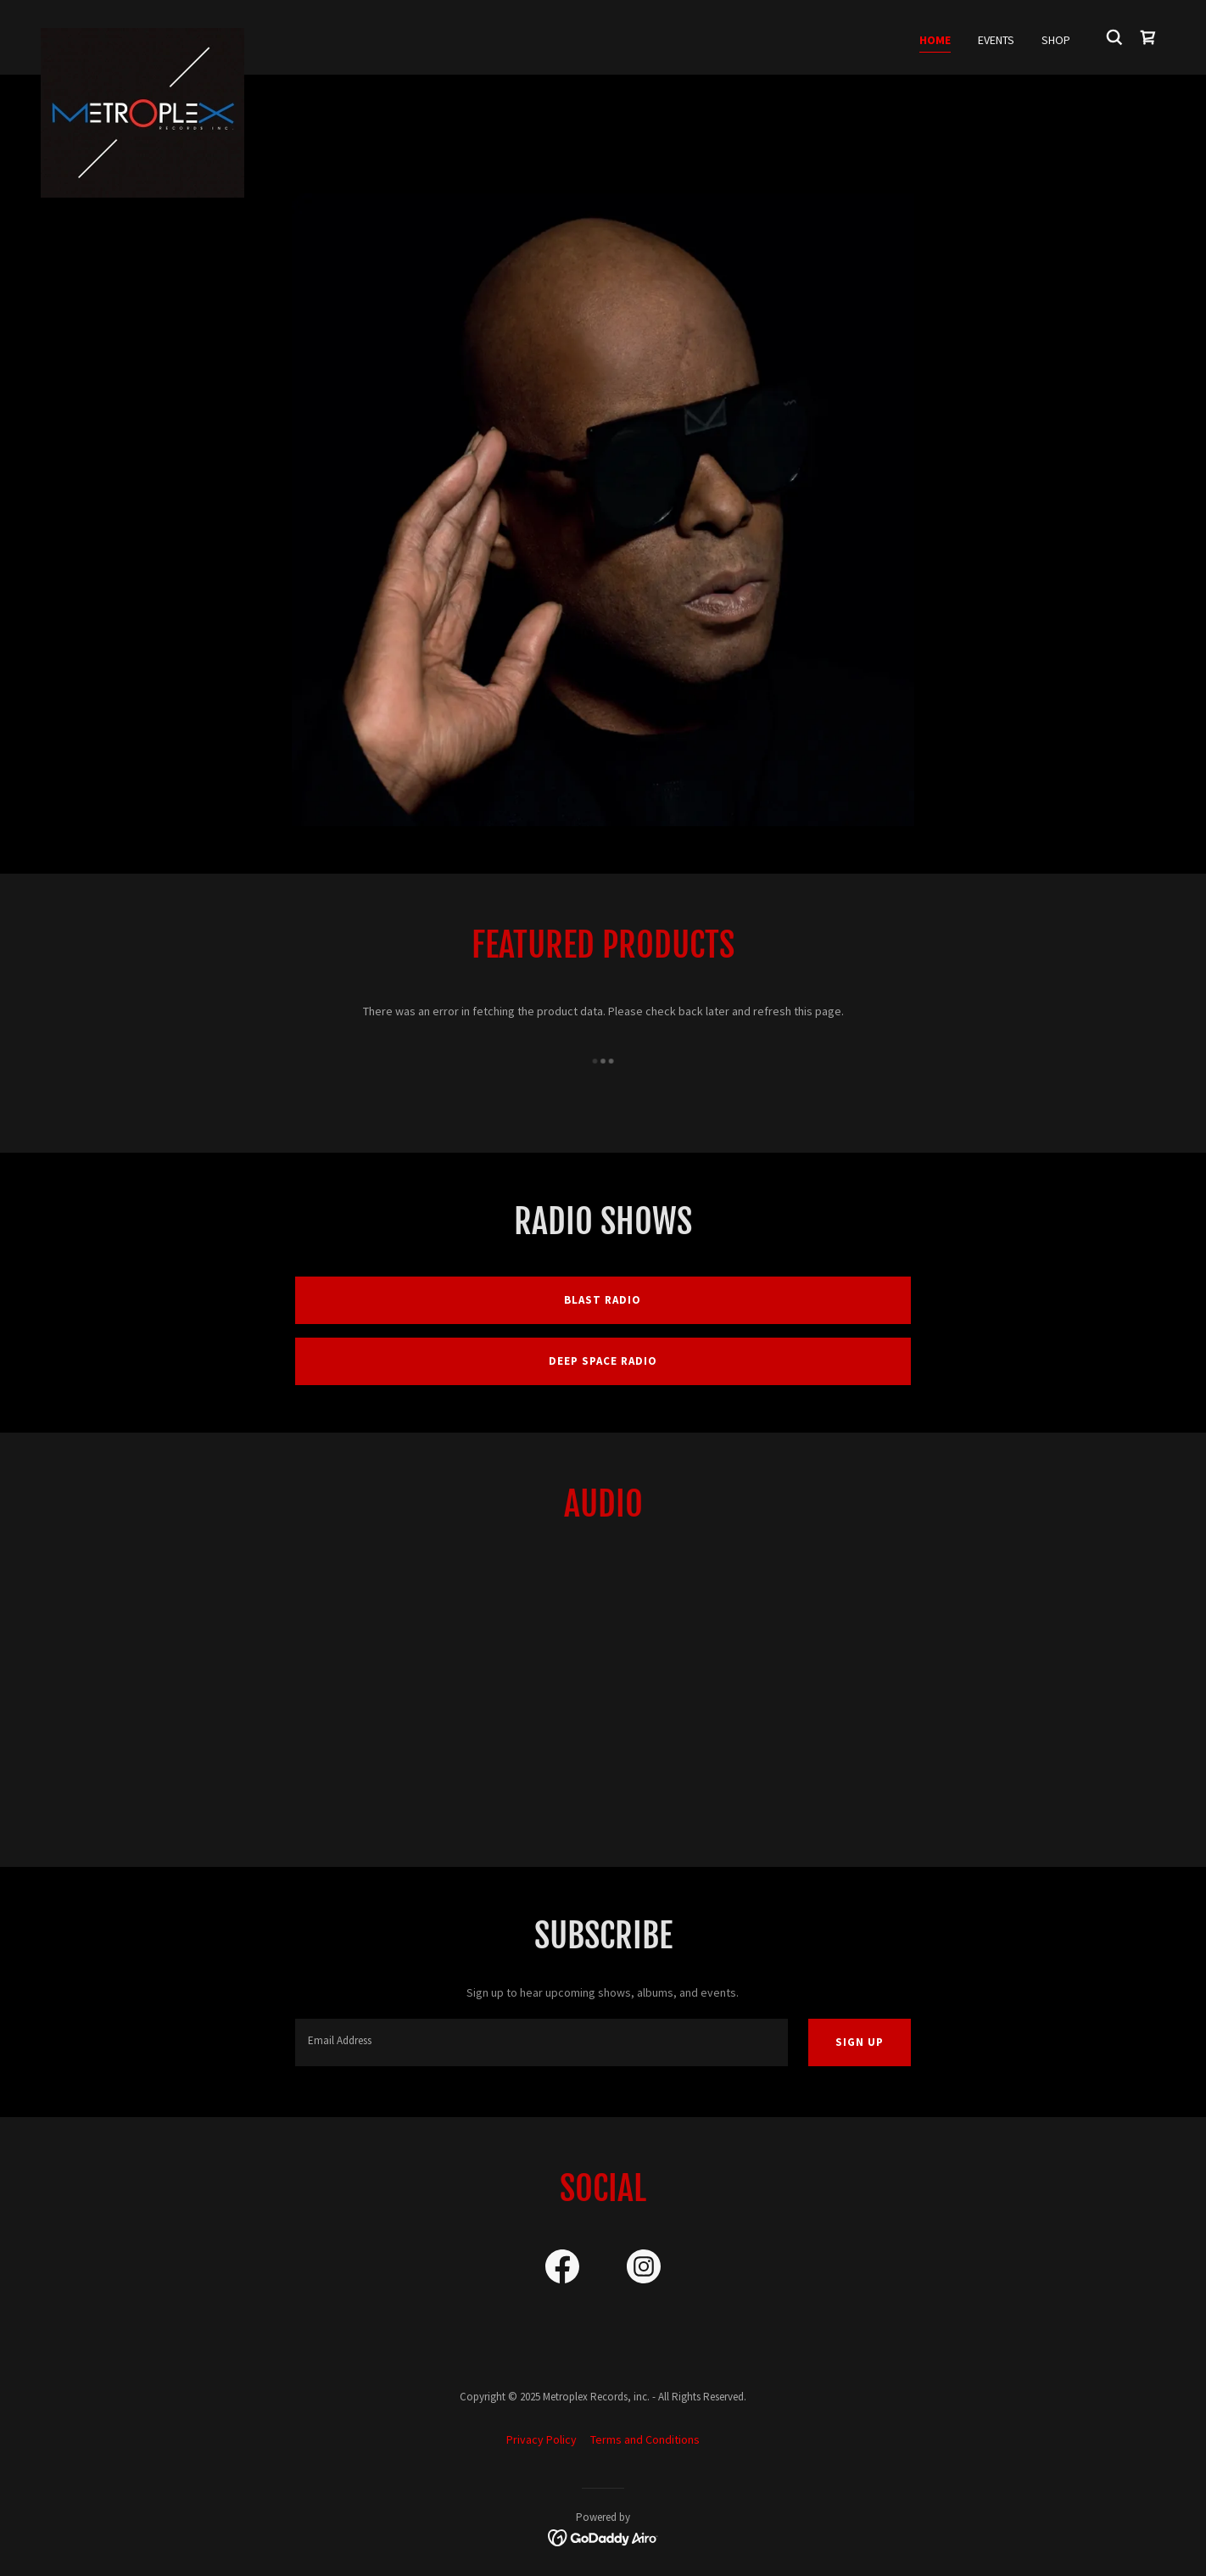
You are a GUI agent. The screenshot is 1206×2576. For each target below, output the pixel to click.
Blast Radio (602, 1300)
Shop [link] (1055, 39)
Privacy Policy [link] (541, 2439)
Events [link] (996, 39)
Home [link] (935, 39)
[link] (142, 34)
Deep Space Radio (603, 1361)
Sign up (859, 2042)
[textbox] (541, 2042)
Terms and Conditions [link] (645, 2439)
